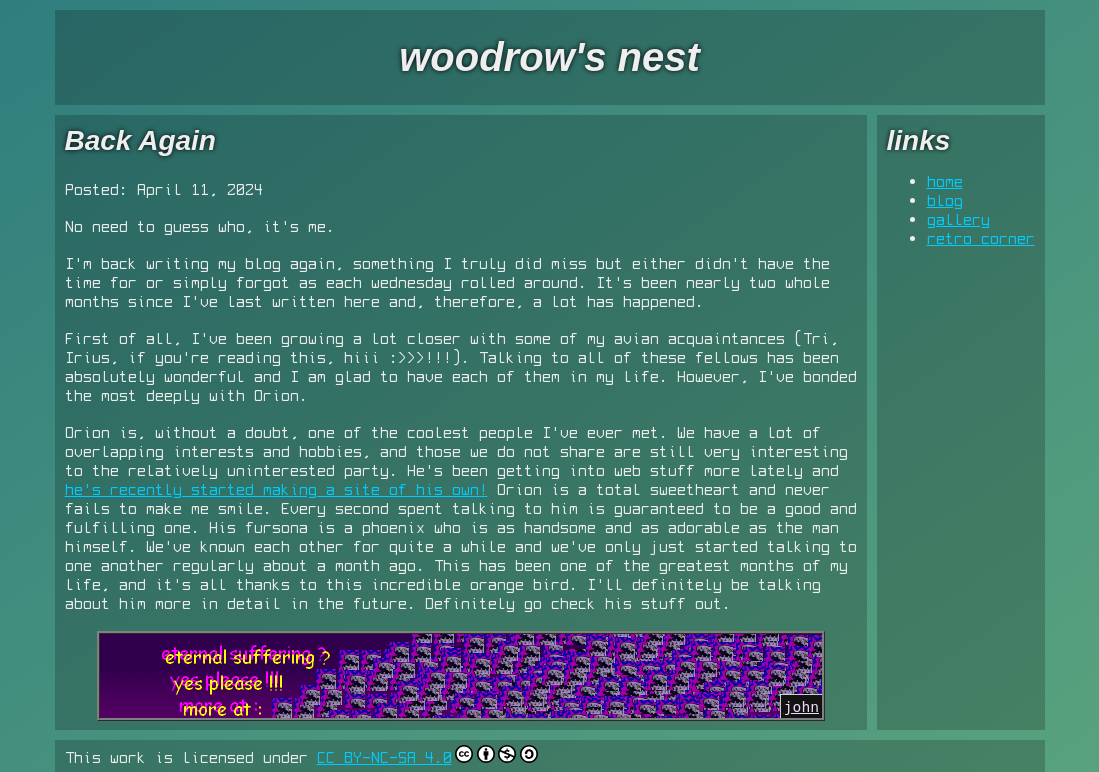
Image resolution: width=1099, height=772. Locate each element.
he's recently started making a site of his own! (276, 489)
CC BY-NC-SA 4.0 (384, 757)
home (945, 181)
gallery (958, 219)
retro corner (981, 238)
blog (945, 200)
